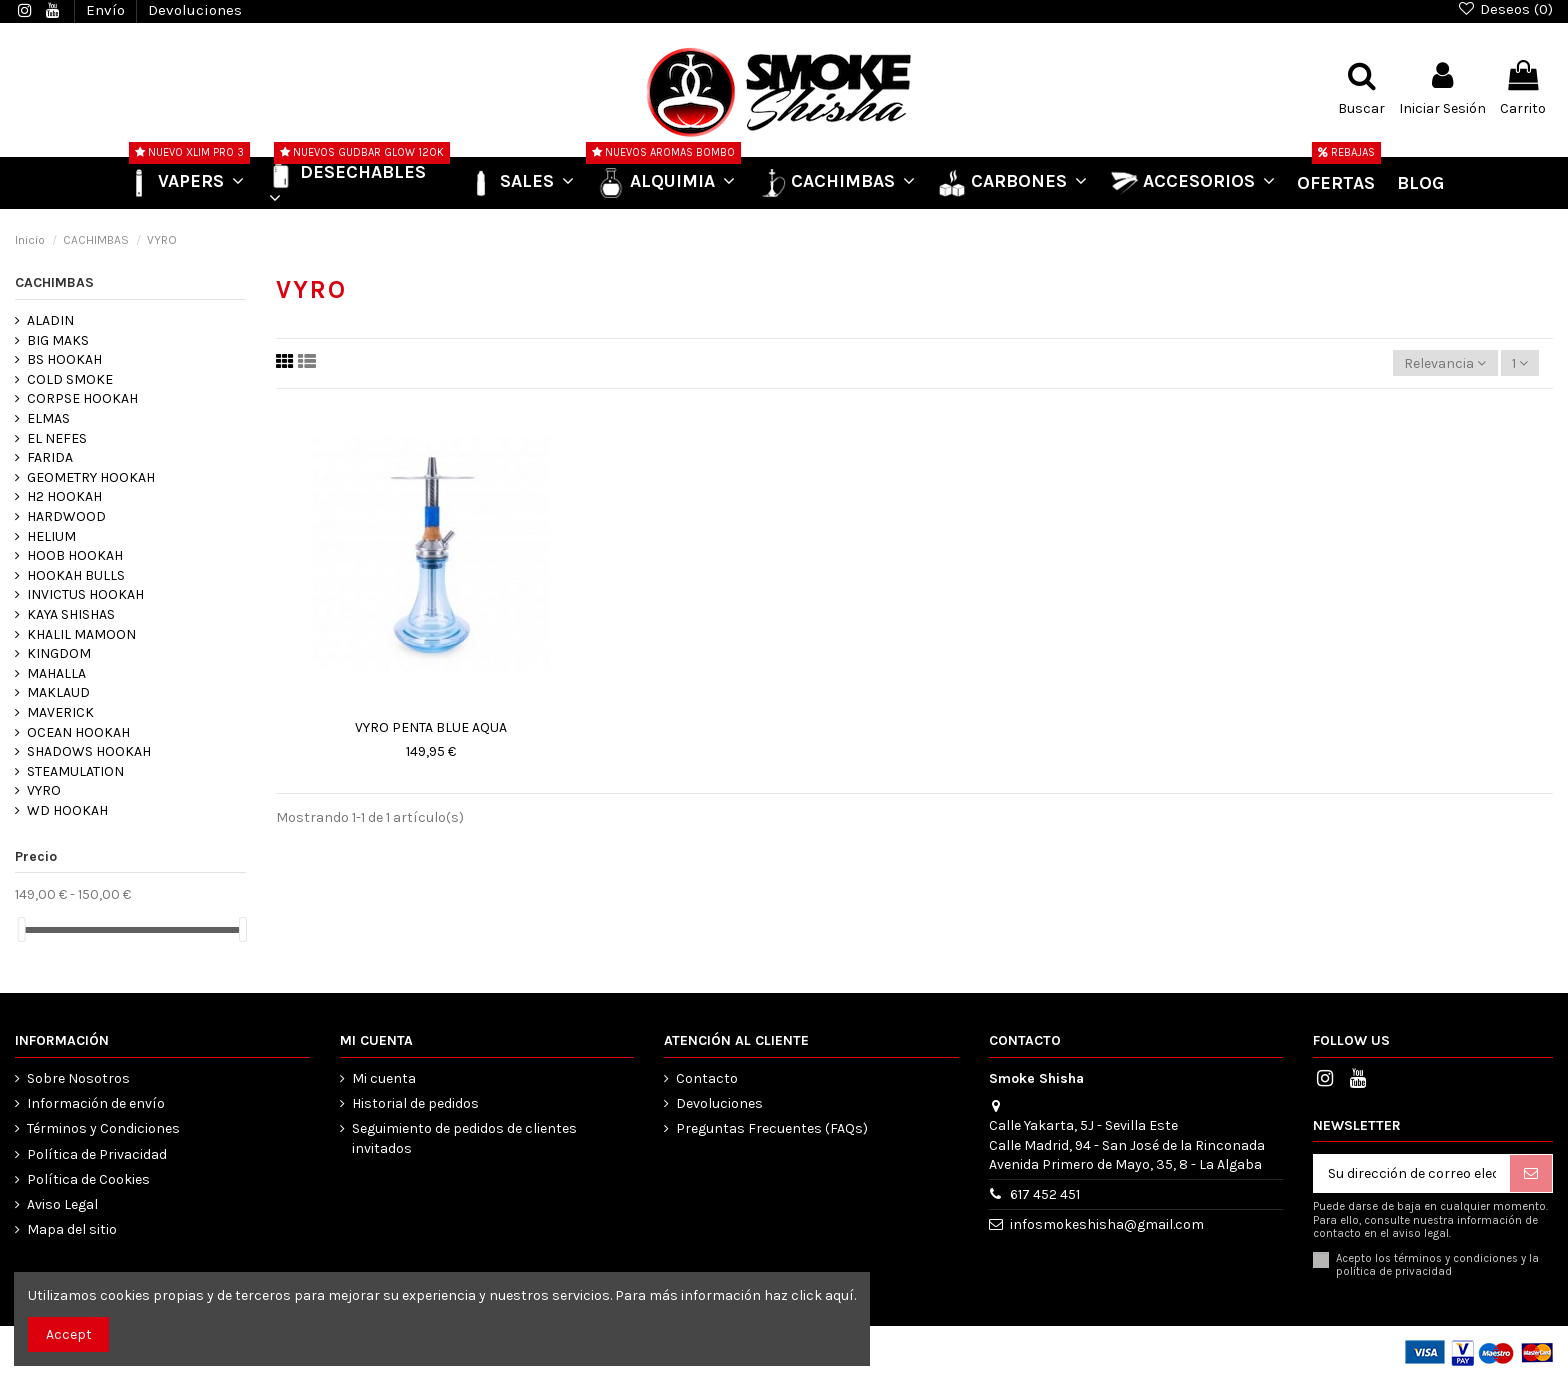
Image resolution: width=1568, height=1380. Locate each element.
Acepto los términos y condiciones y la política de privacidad (1437, 1265)
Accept (69, 1334)
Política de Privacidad (97, 1154)
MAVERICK (60, 712)
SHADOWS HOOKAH (89, 751)
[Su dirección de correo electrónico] (1412, 1174)
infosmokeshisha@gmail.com (1107, 1224)
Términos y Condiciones (103, 1128)
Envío (107, 10)
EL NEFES (57, 438)
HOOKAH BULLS (76, 575)
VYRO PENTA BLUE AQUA (431, 727)
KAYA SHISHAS (71, 614)
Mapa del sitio (72, 1229)
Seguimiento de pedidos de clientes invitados (464, 1138)
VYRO (44, 790)
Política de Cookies (88, 1179)
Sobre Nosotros (78, 1078)
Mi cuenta (384, 1078)
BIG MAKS (58, 340)
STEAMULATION (75, 771)
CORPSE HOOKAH (82, 398)
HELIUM (51, 536)
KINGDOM (59, 653)
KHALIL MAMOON (81, 634)
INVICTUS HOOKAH (85, 594)
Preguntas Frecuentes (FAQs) (772, 1128)
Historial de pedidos (415, 1103)
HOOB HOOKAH (75, 555)
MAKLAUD (58, 692)
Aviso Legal (62, 1204)
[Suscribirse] (1531, 1174)
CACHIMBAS (54, 282)
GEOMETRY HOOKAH (91, 477)
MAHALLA (56, 673)
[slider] (22, 929)
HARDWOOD (66, 516)
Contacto (707, 1078)
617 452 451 (1045, 1194)
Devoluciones (195, 10)
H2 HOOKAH (64, 496)
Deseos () (1505, 9)
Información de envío (96, 1103)
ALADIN (50, 320)
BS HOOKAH (64, 359)
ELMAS (48, 418)
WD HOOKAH (67, 810)
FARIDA (50, 457)
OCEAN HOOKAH (78, 732)
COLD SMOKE (70, 379)
